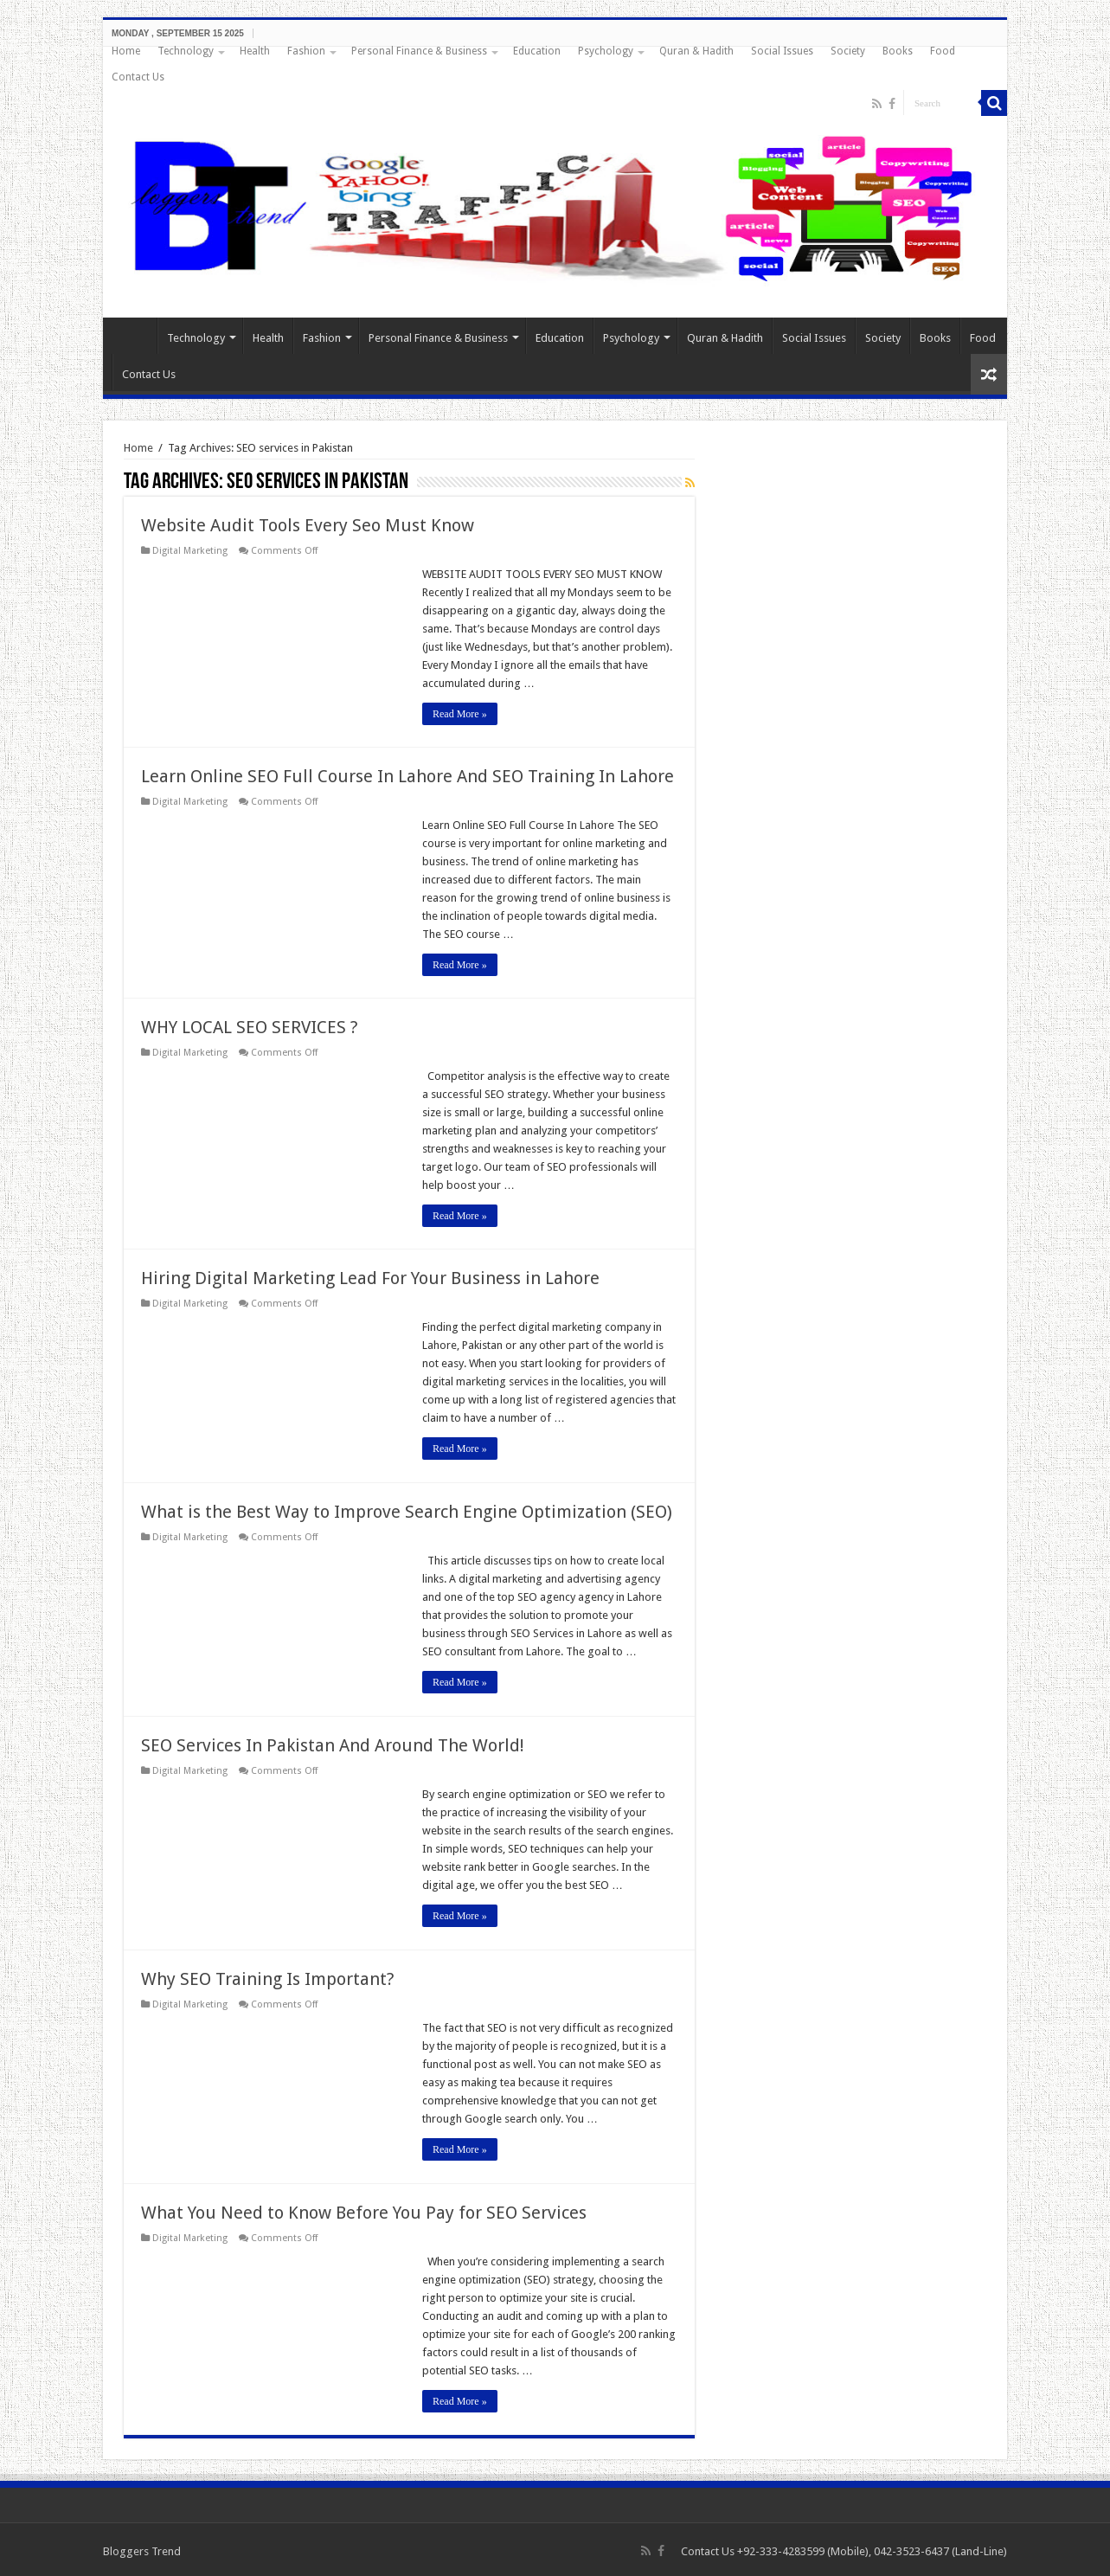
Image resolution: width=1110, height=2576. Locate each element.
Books (897, 51)
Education (537, 51)
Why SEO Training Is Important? (268, 1979)
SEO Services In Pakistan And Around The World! (332, 1745)
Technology (185, 51)
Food (942, 51)
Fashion (306, 51)
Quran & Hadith (696, 51)
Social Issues (782, 51)
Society (848, 51)
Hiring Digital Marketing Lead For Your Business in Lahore (370, 1278)
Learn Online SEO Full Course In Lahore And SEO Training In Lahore (407, 776)
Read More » (460, 714)
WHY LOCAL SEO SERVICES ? (249, 1027)
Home (126, 51)
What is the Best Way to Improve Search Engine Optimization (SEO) (406, 1511)
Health (255, 51)
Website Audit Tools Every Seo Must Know (307, 525)
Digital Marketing (190, 550)
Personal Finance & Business (419, 51)
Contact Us (138, 77)
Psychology (605, 51)
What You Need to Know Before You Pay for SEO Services (364, 2212)
